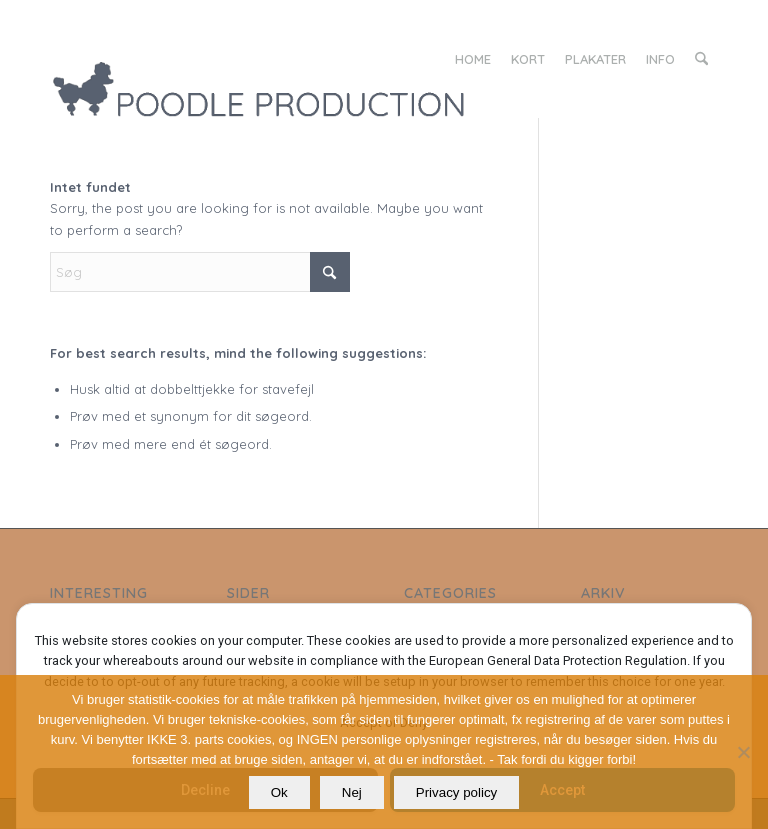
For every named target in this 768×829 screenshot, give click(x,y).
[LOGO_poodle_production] (320, 59)
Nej (352, 792)
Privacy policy (456, 792)
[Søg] (701, 59)
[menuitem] (473, 59)
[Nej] (743, 752)
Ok (279, 792)
